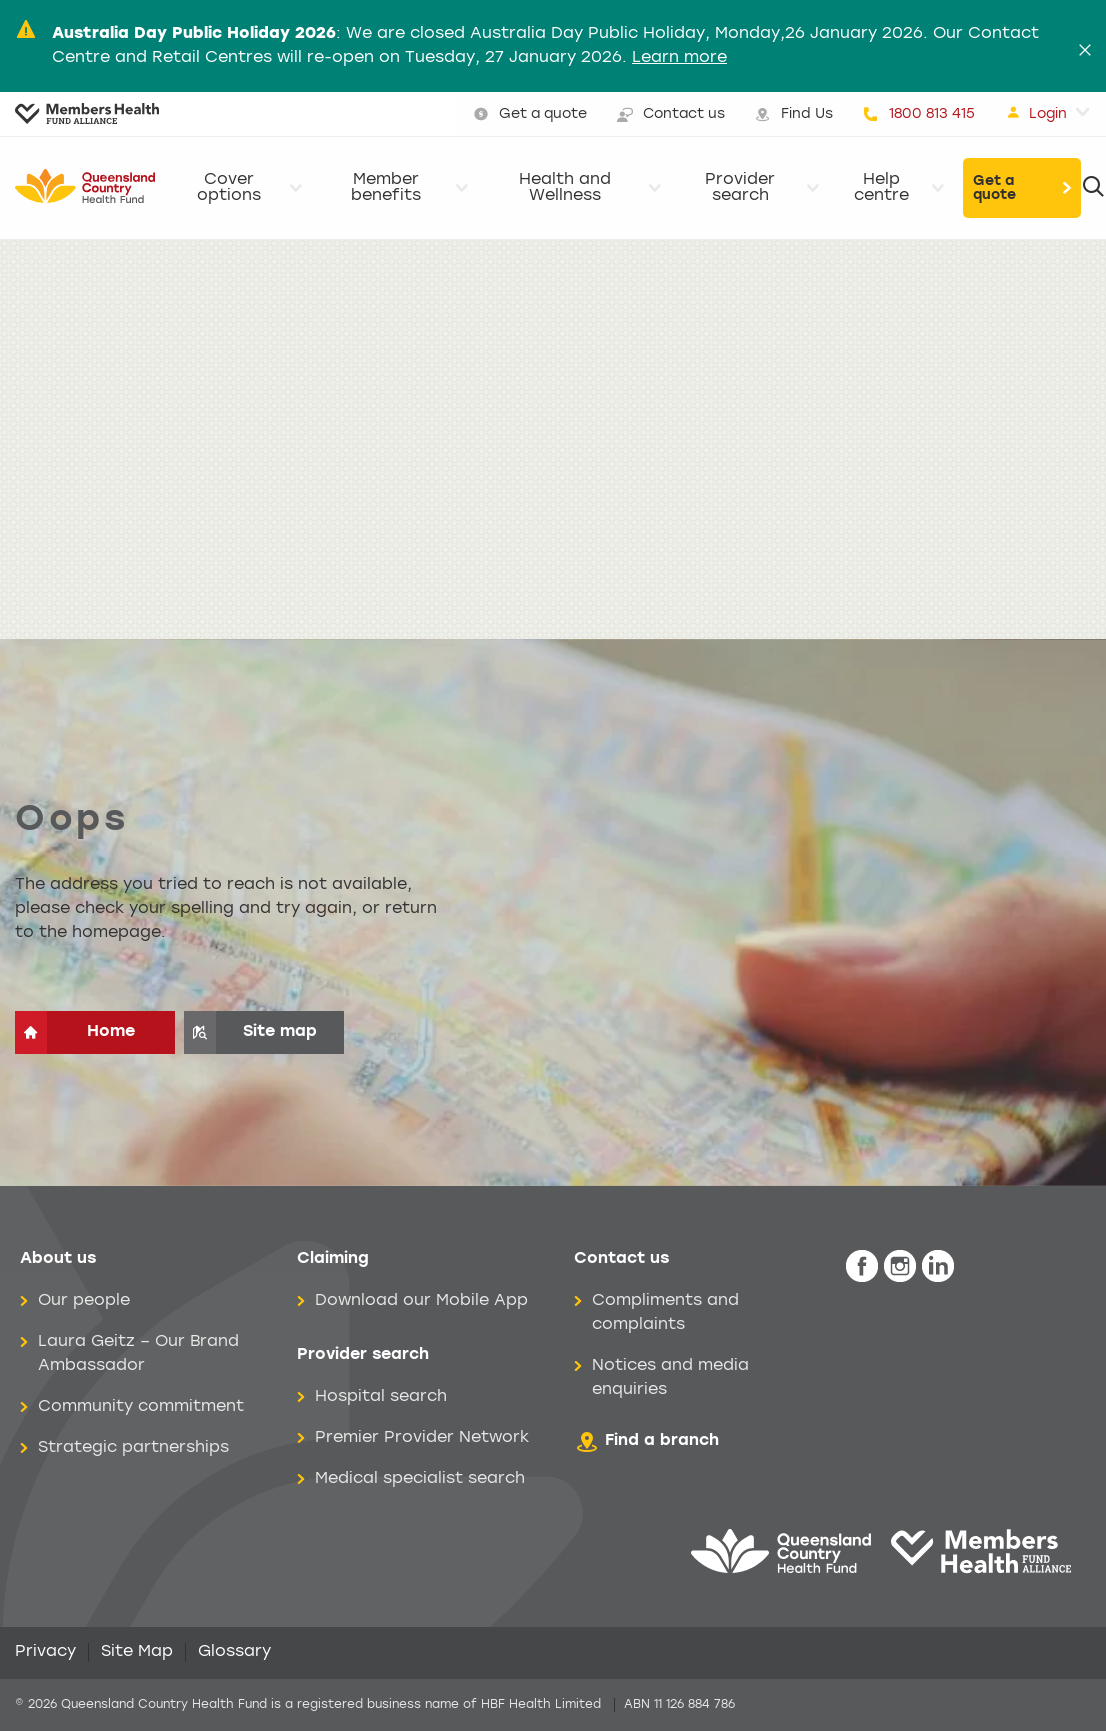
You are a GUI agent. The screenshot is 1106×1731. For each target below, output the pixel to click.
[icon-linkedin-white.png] (938, 1266)
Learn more (679, 58)
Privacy (45, 1652)
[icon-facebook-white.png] (862, 1266)
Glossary (234, 1652)
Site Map (137, 1652)
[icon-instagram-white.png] (900, 1266)
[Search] (1093, 188)
